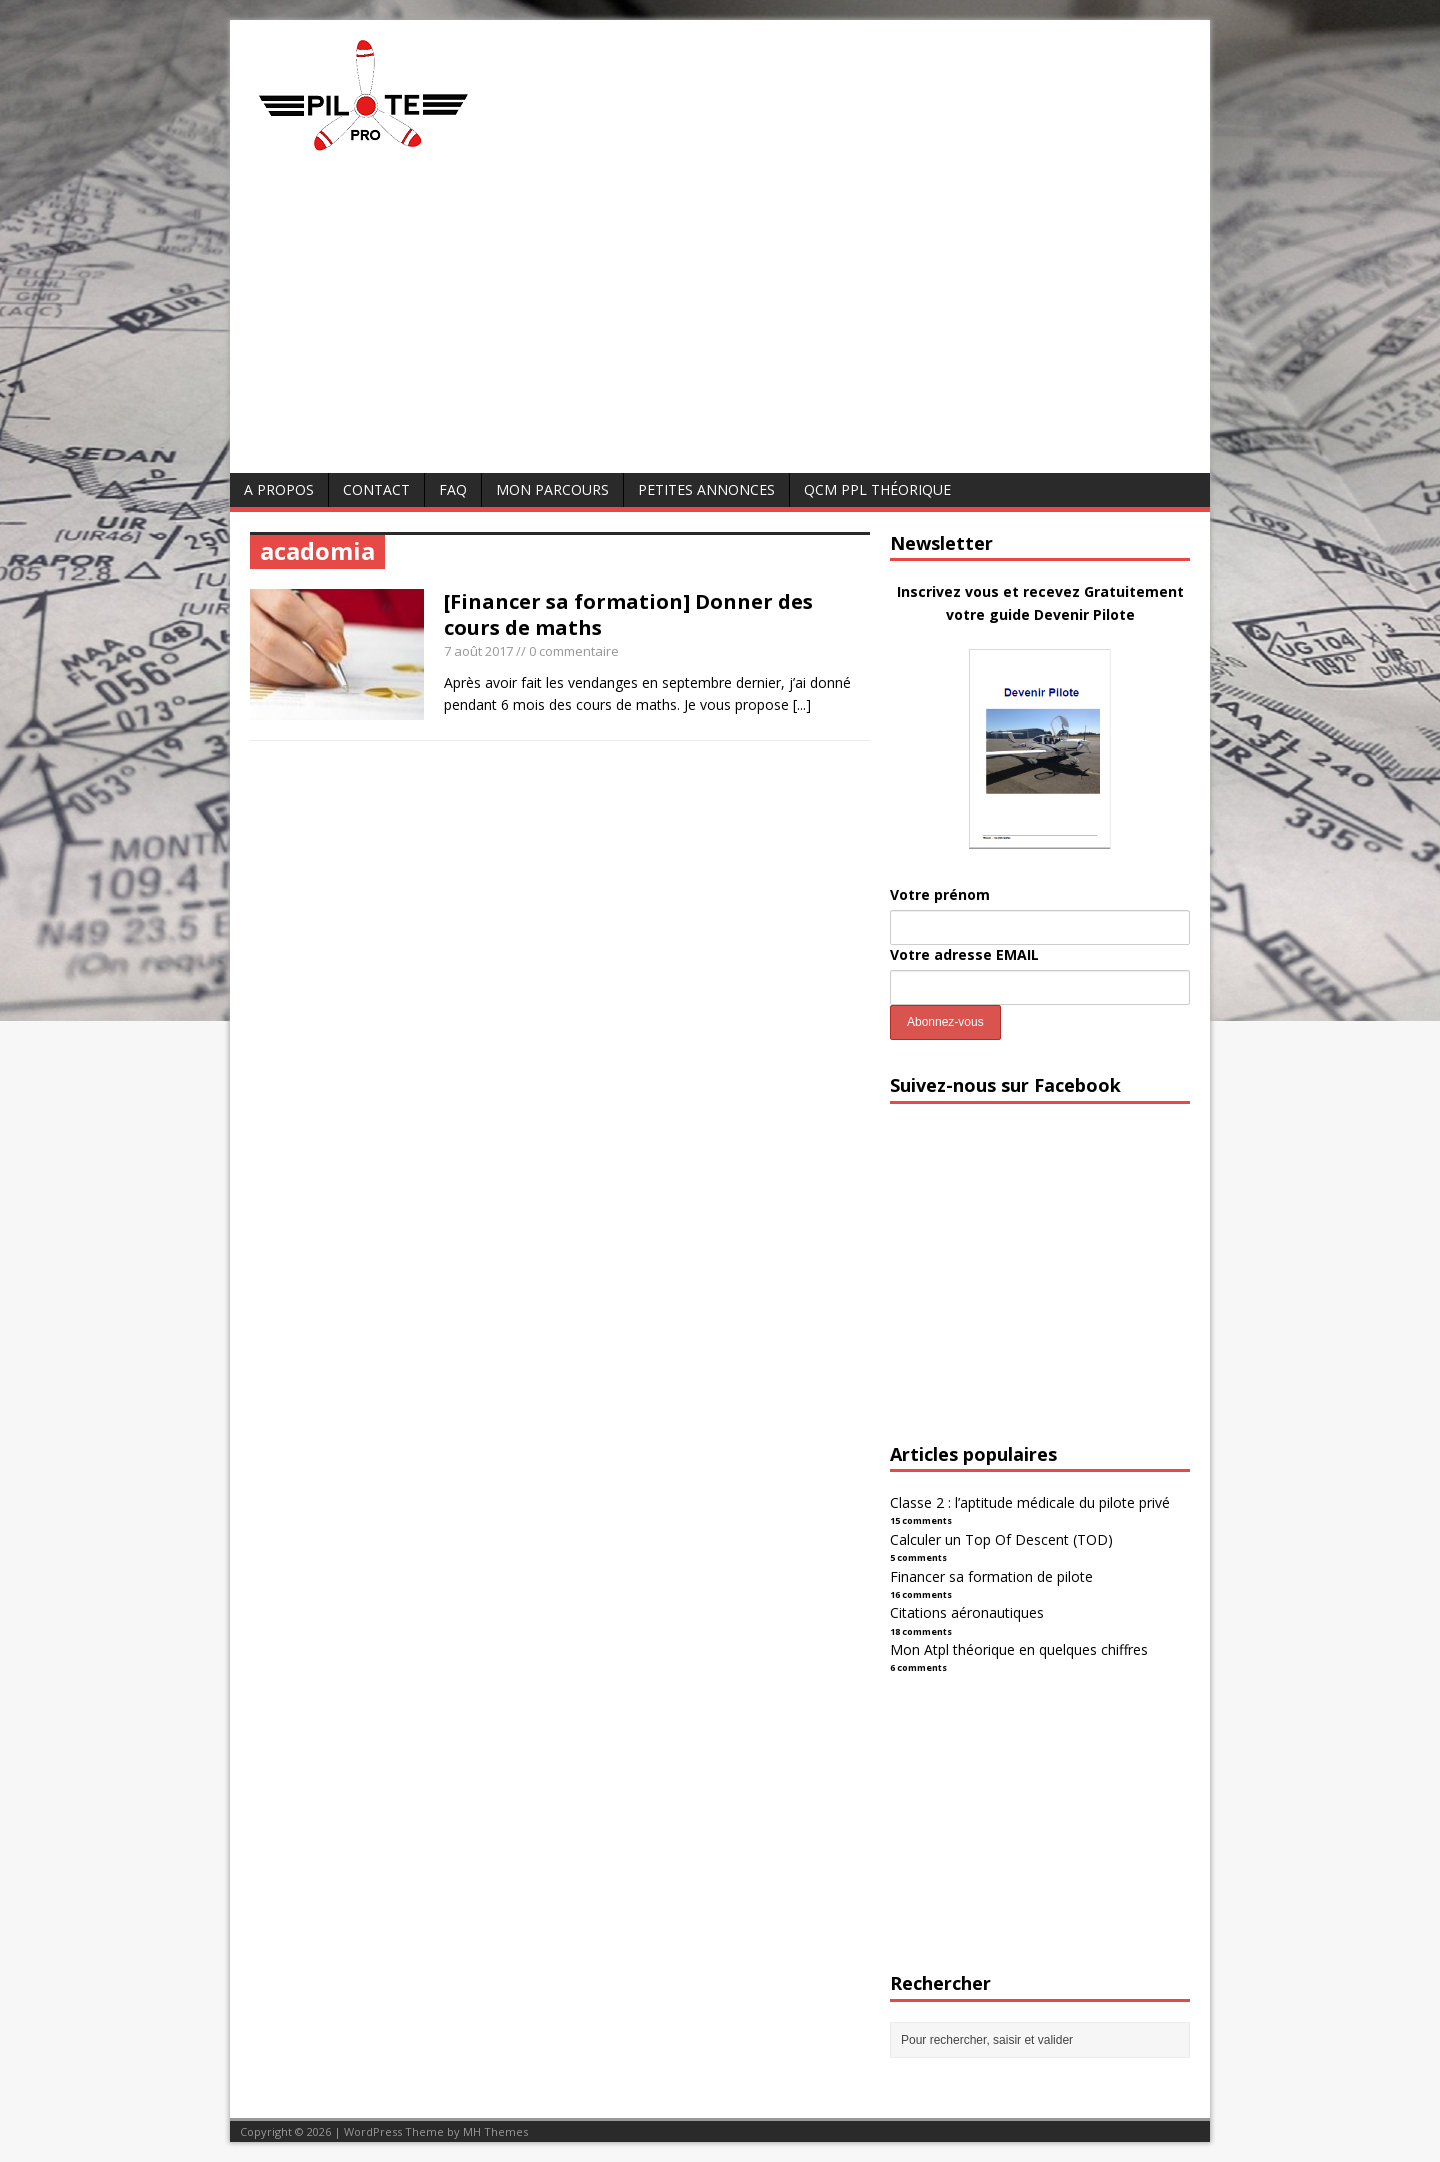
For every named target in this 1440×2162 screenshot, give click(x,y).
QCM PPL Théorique (877, 489)
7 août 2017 (478, 651)
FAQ (453, 489)
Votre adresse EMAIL (964, 954)
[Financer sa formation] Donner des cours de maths (628, 614)
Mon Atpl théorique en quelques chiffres (1019, 1649)
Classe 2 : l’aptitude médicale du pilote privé (1030, 1502)
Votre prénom (940, 894)
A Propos (279, 489)
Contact (376, 489)
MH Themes (495, 2131)
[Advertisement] (720, 323)
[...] (802, 704)
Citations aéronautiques (967, 1612)
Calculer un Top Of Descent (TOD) (1001, 1539)
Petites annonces (706, 489)
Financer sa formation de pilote (991, 1576)
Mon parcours (552, 489)
